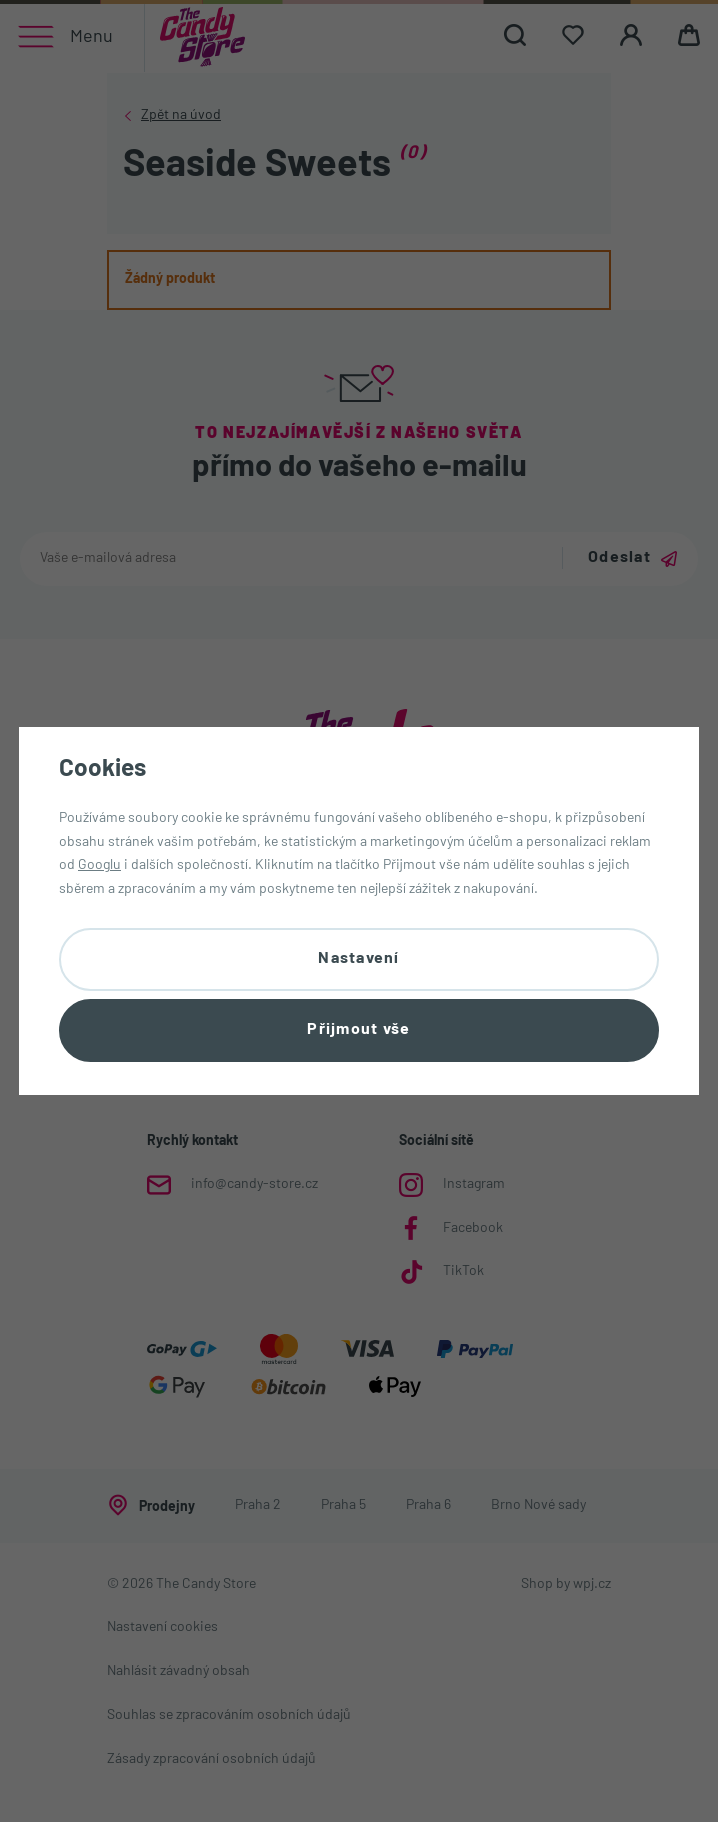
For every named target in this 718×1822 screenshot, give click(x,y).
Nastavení (359, 959)
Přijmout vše (358, 1030)
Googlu (99, 865)
